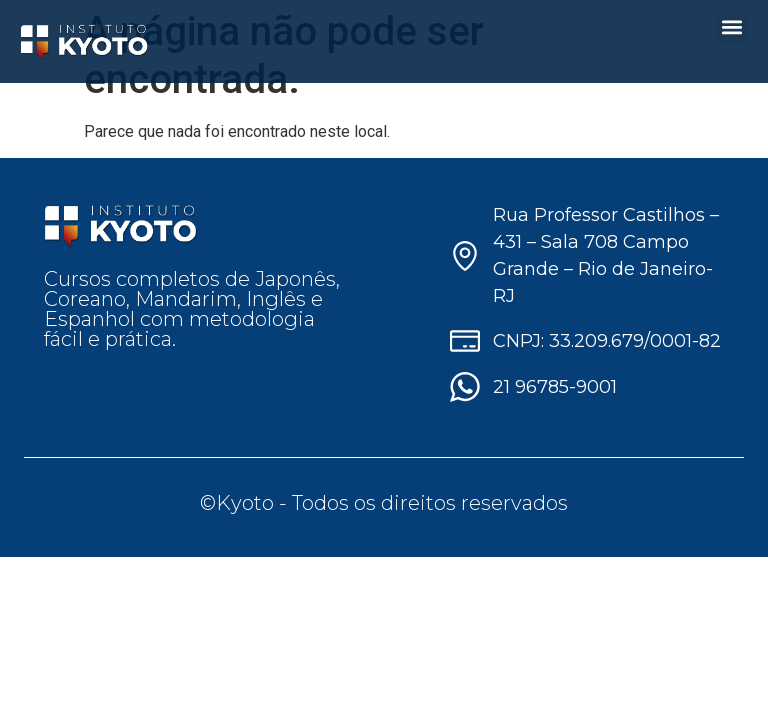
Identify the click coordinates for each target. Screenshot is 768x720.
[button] (731, 26)
